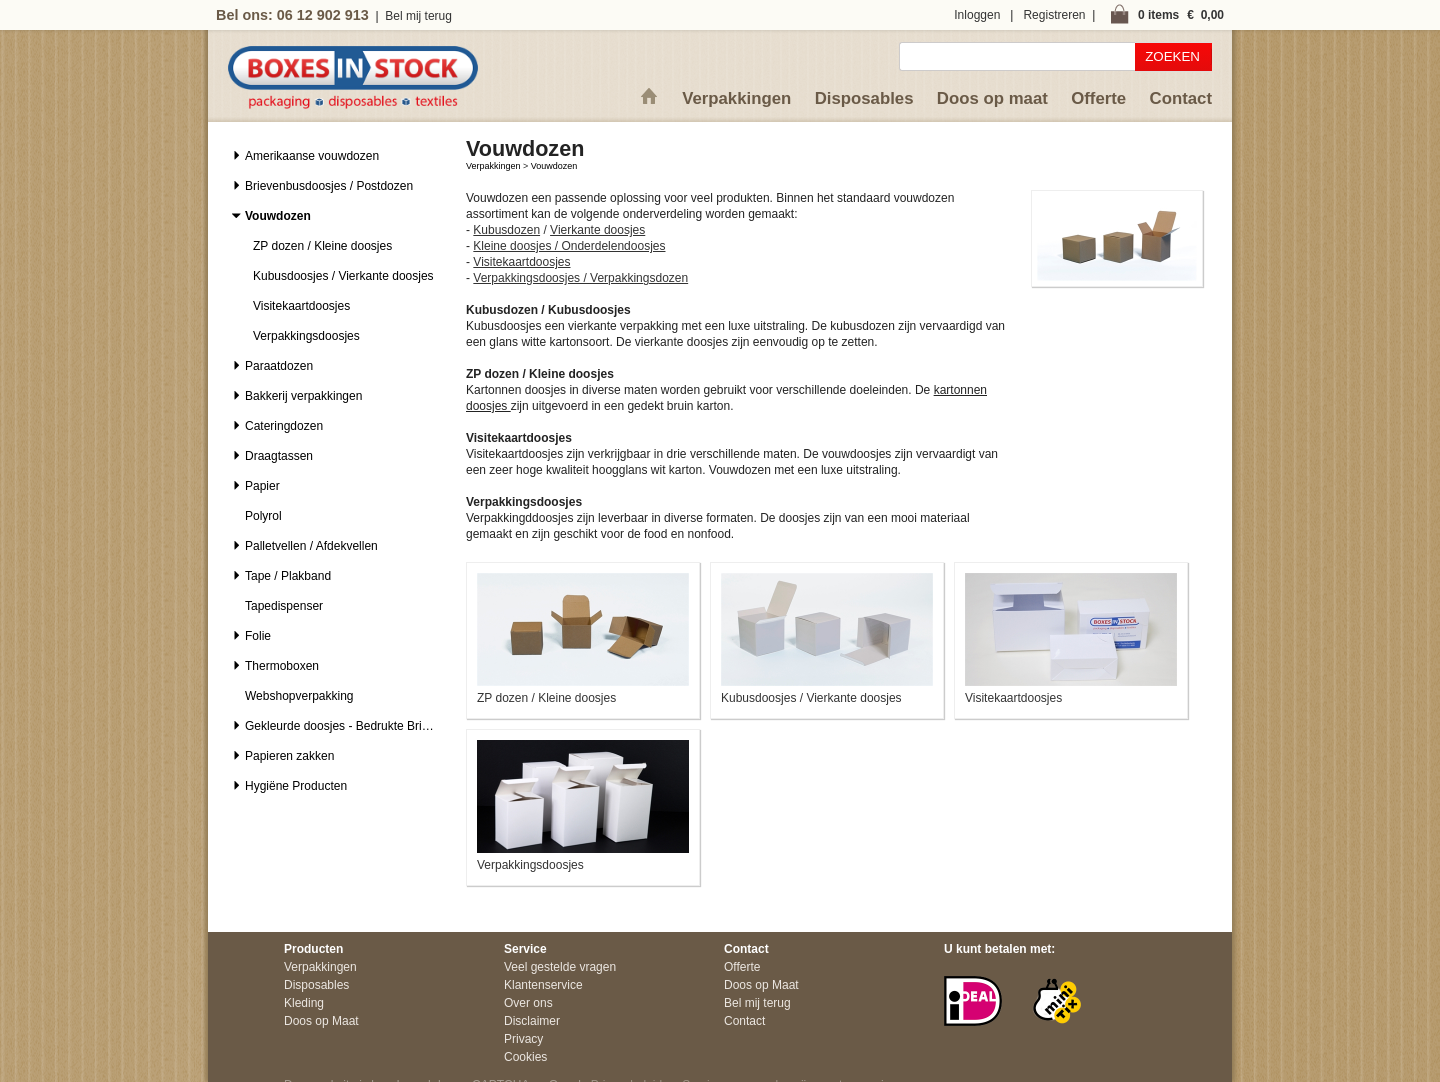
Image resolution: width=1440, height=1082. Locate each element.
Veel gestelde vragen (560, 967)
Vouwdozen (554, 166)
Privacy (523, 1039)
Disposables (864, 98)
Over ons (528, 1003)
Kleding (304, 1003)
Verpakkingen (736, 98)
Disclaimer (532, 1021)
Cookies (525, 1057)
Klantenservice (543, 985)
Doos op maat (992, 98)
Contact (1181, 98)
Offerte (1098, 98)
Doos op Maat (321, 1021)
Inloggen (977, 15)
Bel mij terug (418, 16)
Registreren (1054, 15)
